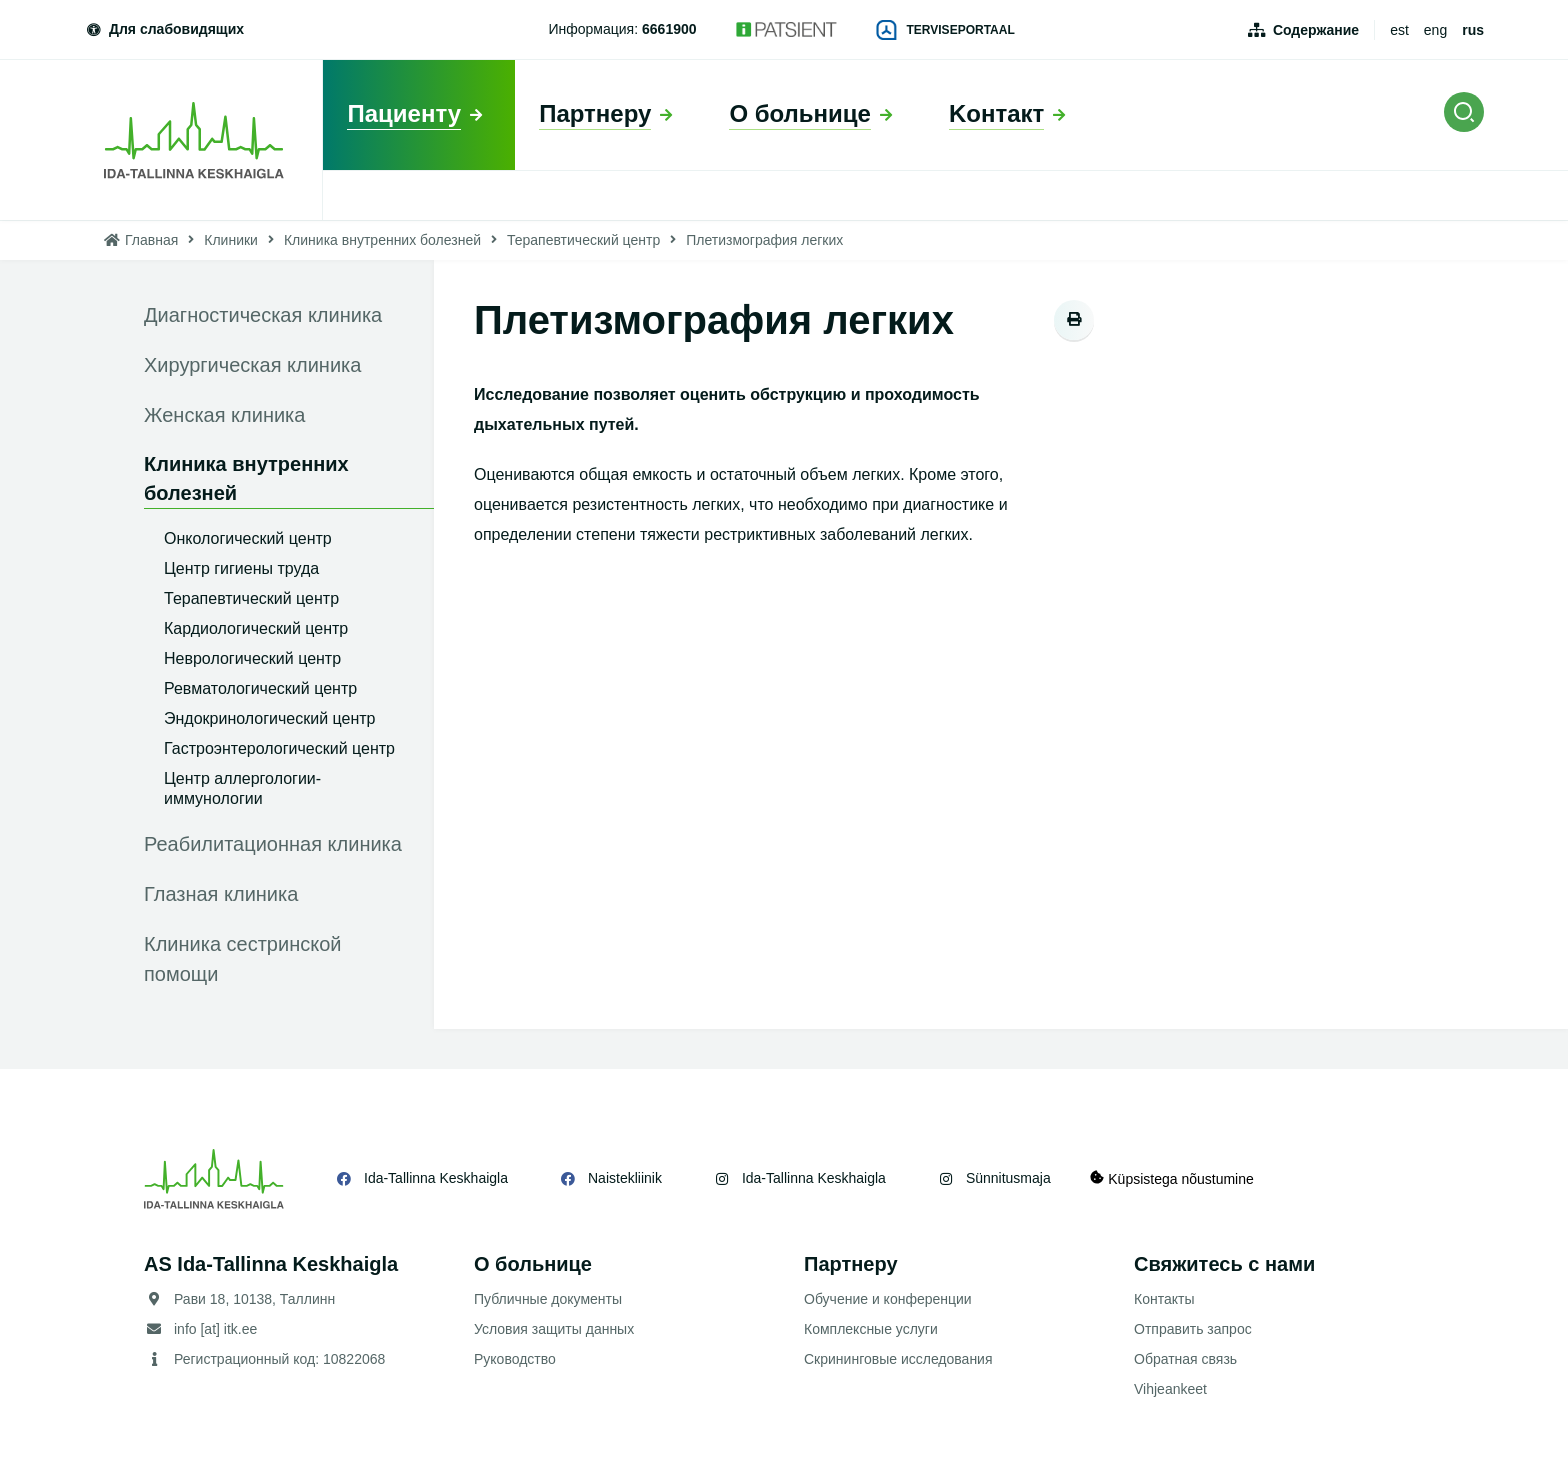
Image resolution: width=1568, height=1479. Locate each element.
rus (1473, 30)
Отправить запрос (1193, 1329)
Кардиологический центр (256, 628)
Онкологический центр (248, 538)
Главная (151, 240)
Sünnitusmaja (1008, 1178)
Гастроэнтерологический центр (279, 748)
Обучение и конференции (888, 1299)
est (1399, 30)
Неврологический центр (252, 658)
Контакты (1164, 1299)
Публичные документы (548, 1299)
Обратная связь (1185, 1359)
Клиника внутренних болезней (382, 240)
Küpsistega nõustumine (1172, 1178)
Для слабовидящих (164, 29)
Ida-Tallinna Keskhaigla (436, 1178)
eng (1435, 30)
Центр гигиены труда (241, 568)
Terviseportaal (946, 30)
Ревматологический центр (260, 688)
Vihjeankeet (1170, 1389)
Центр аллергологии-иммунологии (242, 788)
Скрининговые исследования (898, 1359)
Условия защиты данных (554, 1329)
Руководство (515, 1359)
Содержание (1316, 30)
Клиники (231, 240)
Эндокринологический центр (269, 718)
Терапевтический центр (583, 240)
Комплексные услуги (871, 1329)
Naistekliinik (625, 1178)
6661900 (669, 29)
